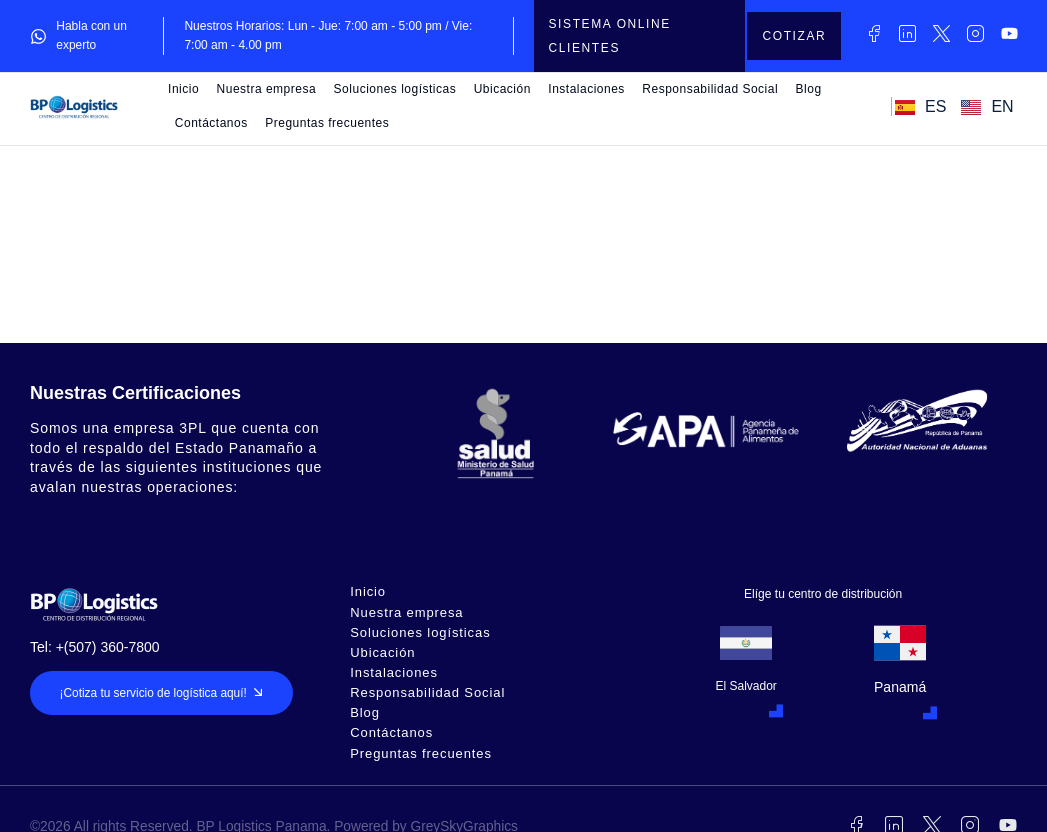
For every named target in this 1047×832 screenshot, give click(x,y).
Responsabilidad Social (710, 89)
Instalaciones (586, 89)
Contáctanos (211, 123)
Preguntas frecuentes (327, 123)
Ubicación (502, 89)
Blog (809, 89)
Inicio (183, 89)
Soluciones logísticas (395, 89)
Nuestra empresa (267, 89)
